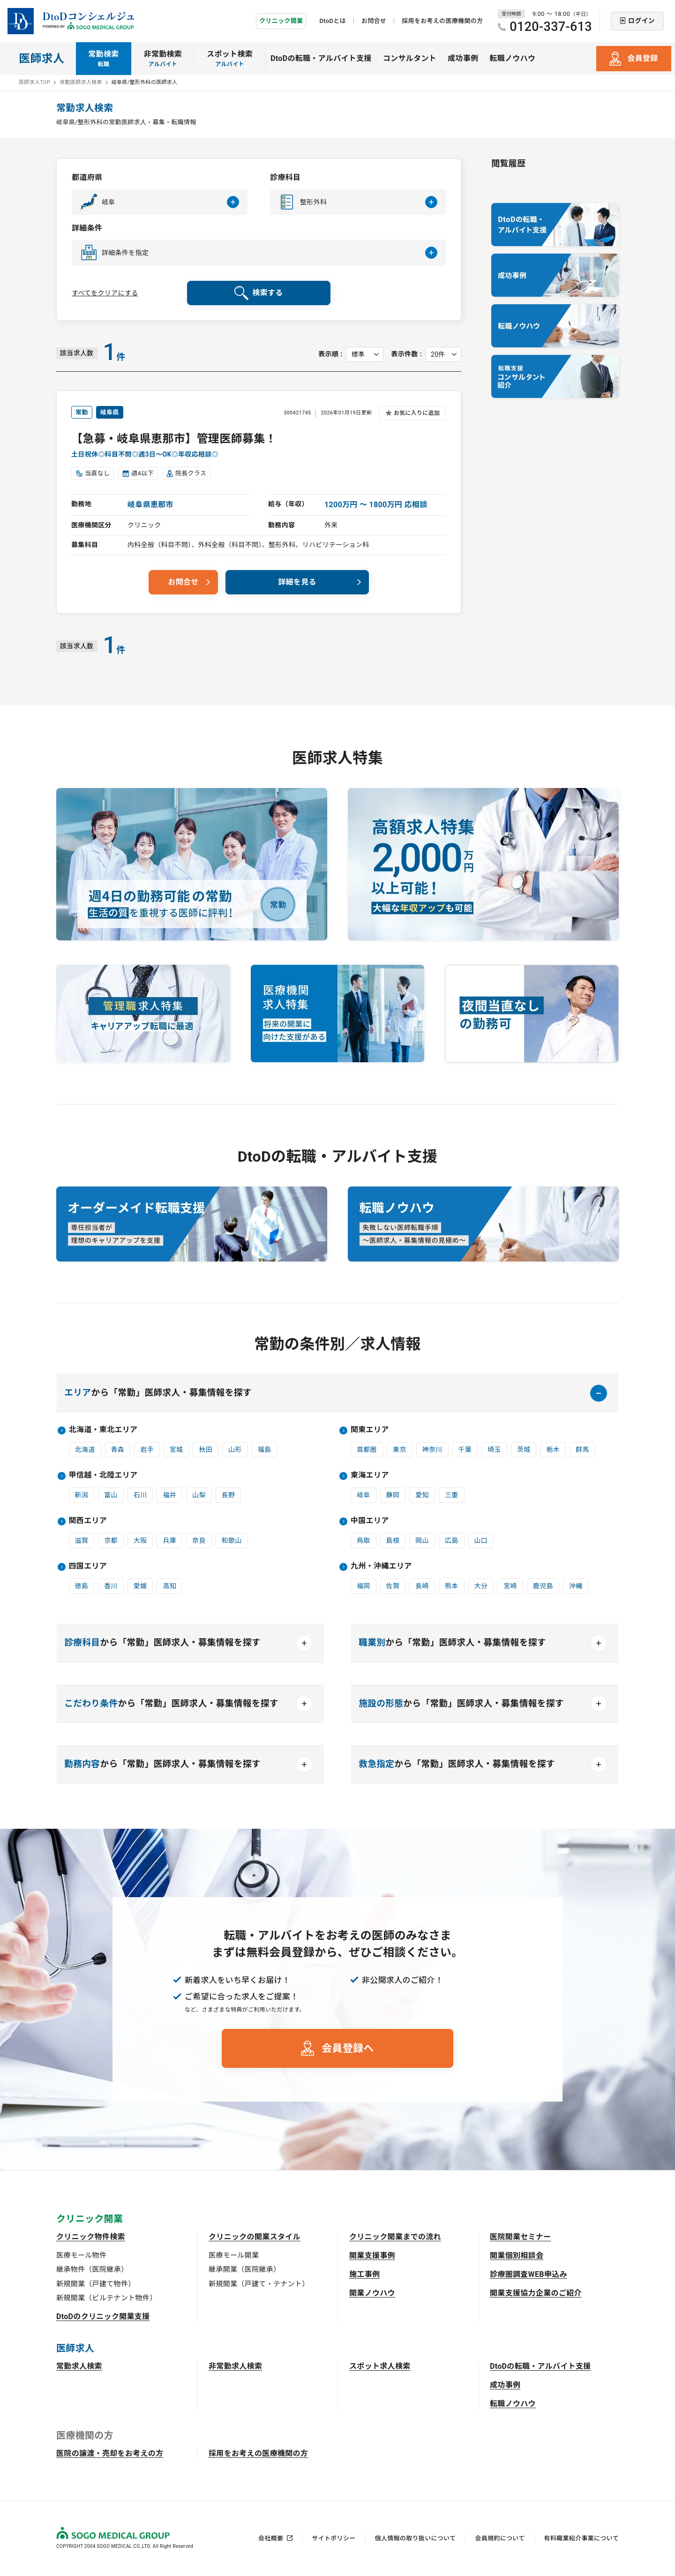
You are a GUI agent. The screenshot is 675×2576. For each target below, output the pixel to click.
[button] (160, 202)
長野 (228, 1495)
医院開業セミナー (520, 2236)
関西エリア (88, 1520)
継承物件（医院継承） (92, 2269)
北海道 (85, 1449)
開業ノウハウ (372, 2293)
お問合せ (373, 20)
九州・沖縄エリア (381, 1566)
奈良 (199, 1540)
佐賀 (393, 1586)
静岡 (393, 1495)
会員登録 (642, 58)
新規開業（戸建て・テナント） (259, 2284)
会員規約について (500, 2538)
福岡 (363, 1586)
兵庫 (169, 1540)
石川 (140, 1495)
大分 (481, 1586)
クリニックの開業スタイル (254, 2236)
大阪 (140, 1540)
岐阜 (363, 1495)
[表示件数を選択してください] (443, 354)
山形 (235, 1449)
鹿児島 (543, 1586)
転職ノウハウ (512, 58)
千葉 (465, 1449)
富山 (111, 1495)
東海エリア (370, 1475)
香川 (111, 1586)
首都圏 (367, 1449)
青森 (118, 1449)
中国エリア (370, 1520)
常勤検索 (103, 59)
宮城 (176, 1449)
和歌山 (232, 1540)
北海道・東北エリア (103, 1429)
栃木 (553, 1449)
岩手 (147, 1449)
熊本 (451, 1586)
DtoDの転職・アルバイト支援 (321, 58)
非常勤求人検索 (235, 2366)
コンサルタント (409, 58)
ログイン (641, 20)
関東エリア (370, 1429)
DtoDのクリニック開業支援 (103, 2316)
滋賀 (82, 1540)
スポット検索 (230, 59)
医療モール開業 (234, 2255)
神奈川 (432, 1449)
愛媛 (140, 1586)
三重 (451, 1495)
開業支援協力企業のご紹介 (536, 2293)
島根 (393, 1540)
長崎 (422, 1586)
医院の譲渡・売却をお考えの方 (109, 2453)
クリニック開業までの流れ (395, 2236)
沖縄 (576, 1586)
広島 (451, 1540)
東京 (399, 1449)
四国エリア (88, 1566)
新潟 (82, 1495)
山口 (481, 1540)
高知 (169, 1586)
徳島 (82, 1586)
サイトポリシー (333, 2538)
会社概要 (270, 2538)
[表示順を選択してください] (364, 354)
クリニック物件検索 (90, 2236)
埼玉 (494, 1449)
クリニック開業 (281, 20)
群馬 (582, 1449)
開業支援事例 (372, 2255)
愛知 (422, 1495)
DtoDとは (332, 20)
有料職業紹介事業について (581, 2538)
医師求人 (41, 58)
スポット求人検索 (380, 2366)
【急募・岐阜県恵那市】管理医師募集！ (174, 438)
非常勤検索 (163, 59)
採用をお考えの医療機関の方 (442, 20)
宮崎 (510, 1586)
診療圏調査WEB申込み (528, 2274)
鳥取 (363, 1540)
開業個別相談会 (516, 2255)
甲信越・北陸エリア (103, 1475)
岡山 (422, 1540)
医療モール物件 (81, 2255)
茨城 (524, 1449)
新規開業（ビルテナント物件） (106, 2298)
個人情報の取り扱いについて (415, 2538)
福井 (169, 1495)
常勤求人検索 (79, 2366)
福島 (264, 1449)
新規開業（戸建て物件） (95, 2284)
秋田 (205, 1449)
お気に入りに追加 (417, 413)
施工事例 (364, 2274)
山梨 (199, 1495)
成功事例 (463, 58)
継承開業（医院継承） (244, 2269)
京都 (111, 1540)
